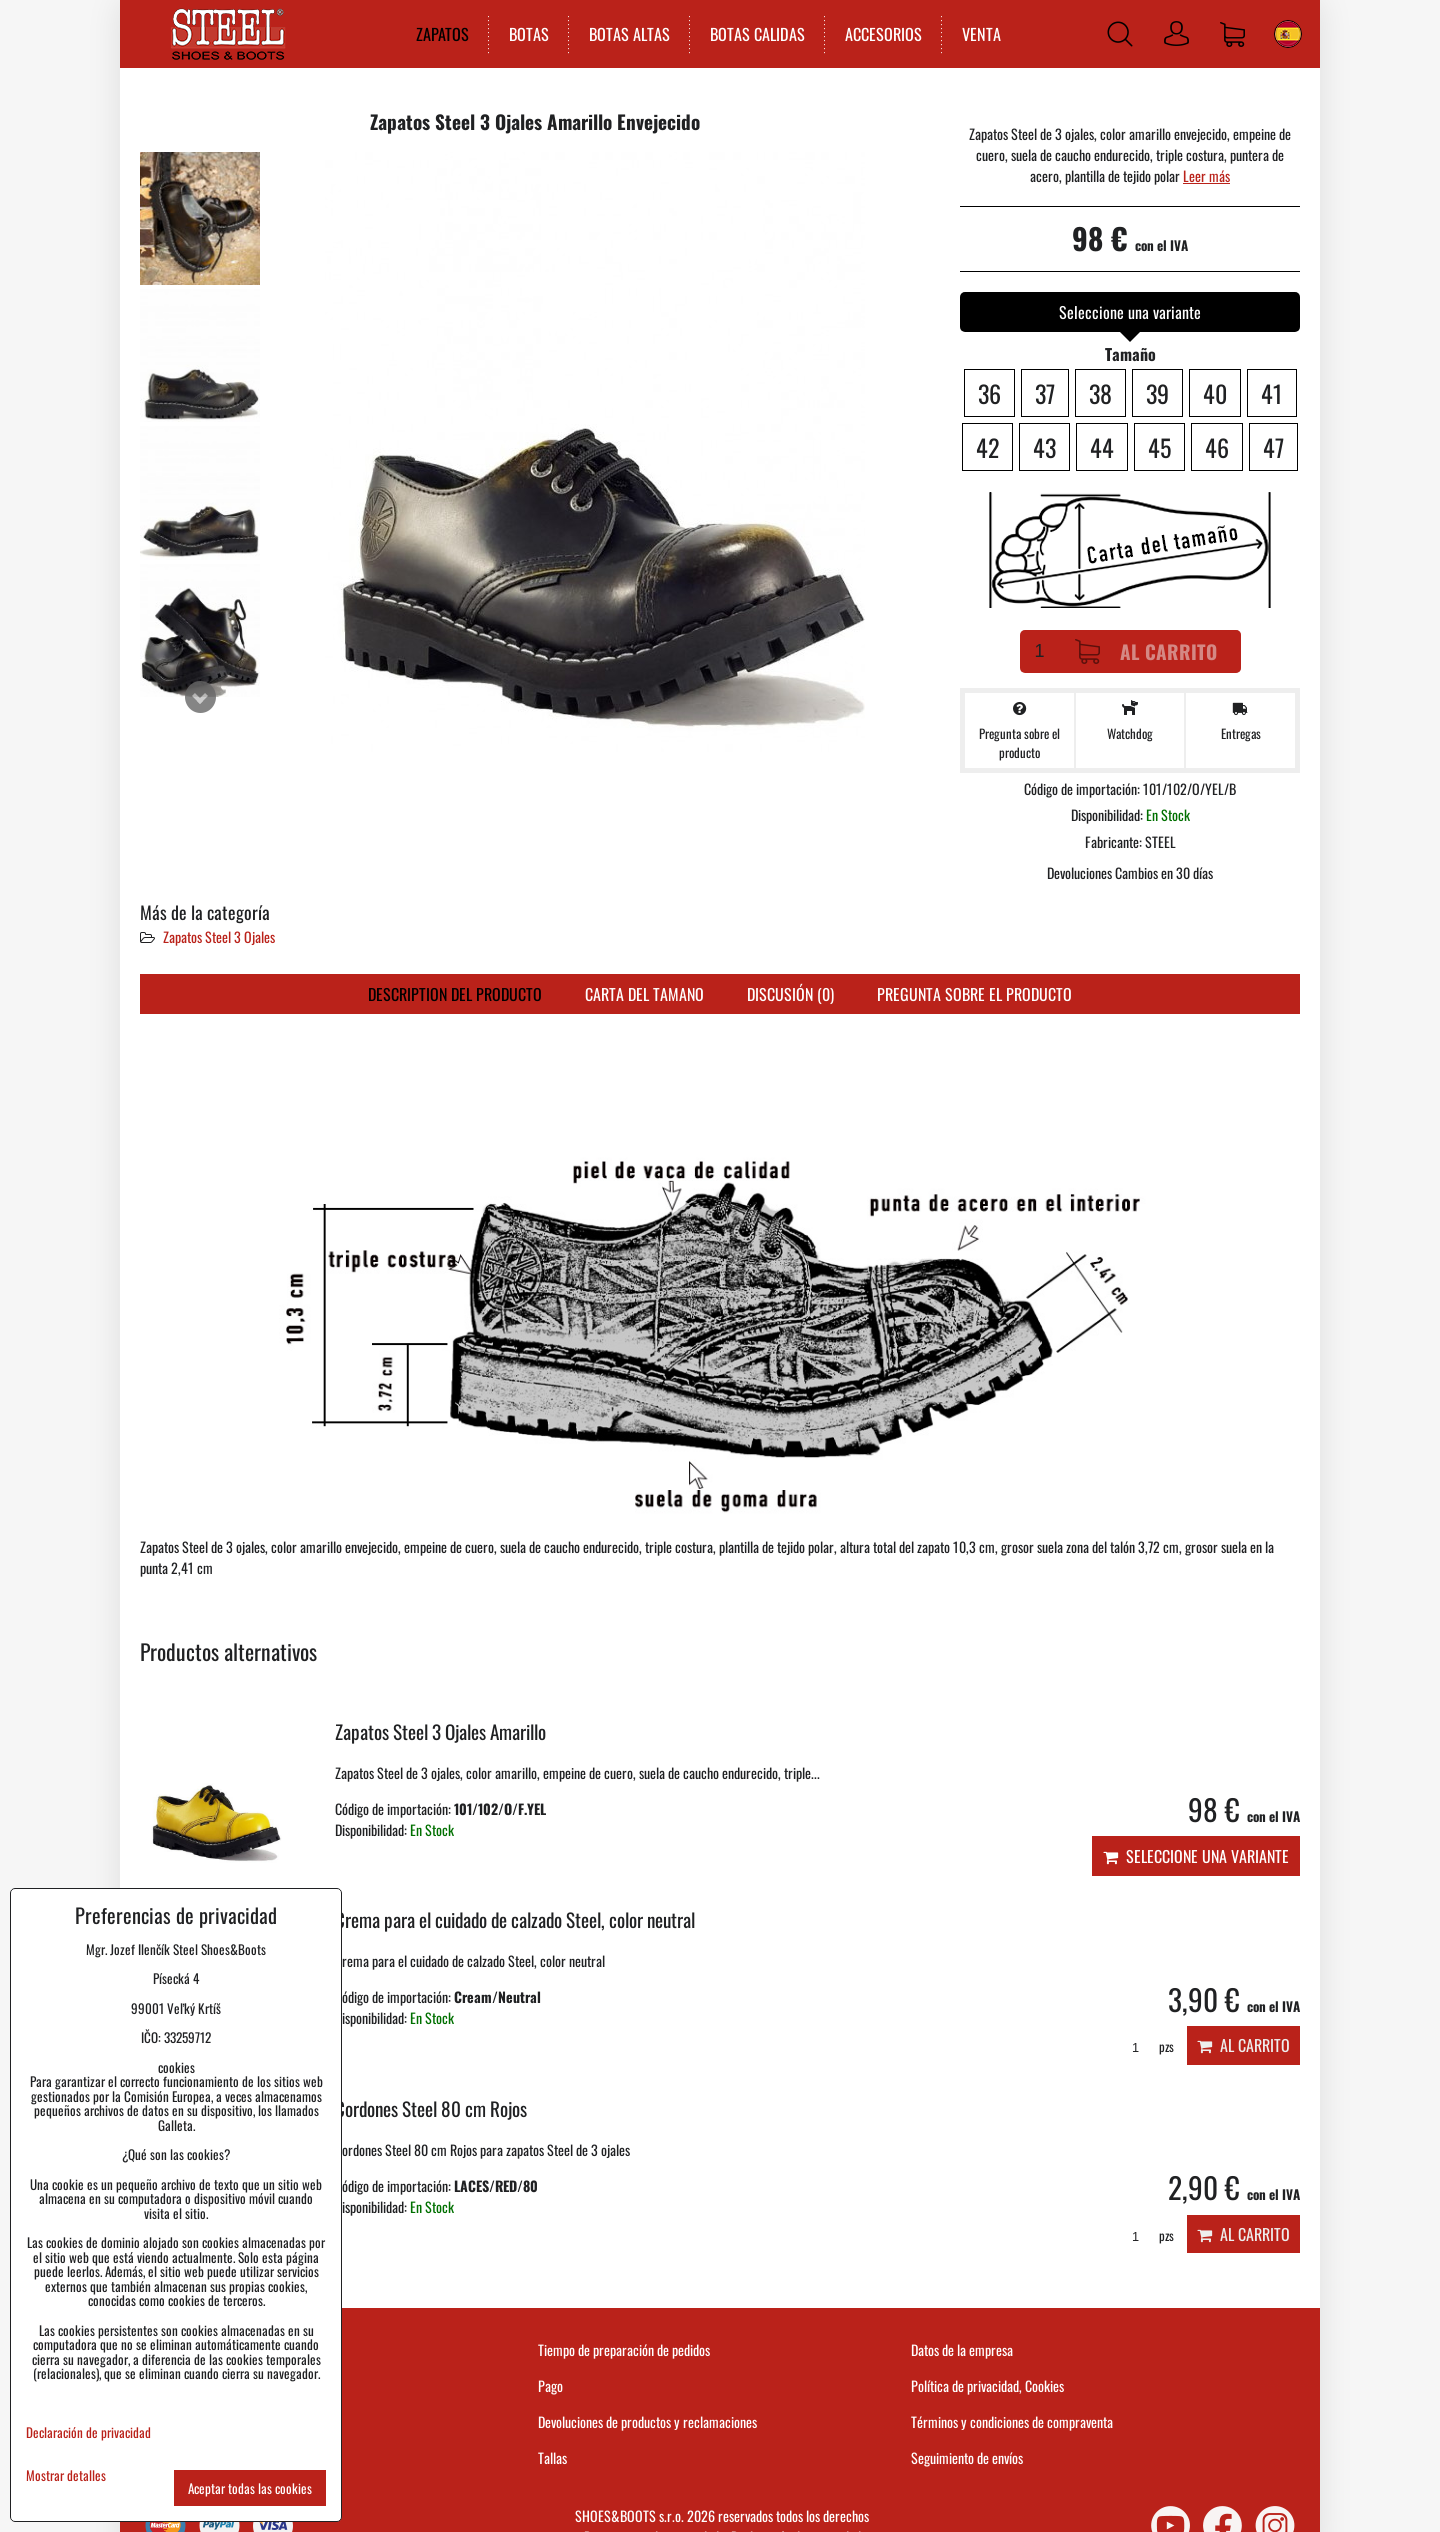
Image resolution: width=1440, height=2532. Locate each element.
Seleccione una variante (1196, 1856)
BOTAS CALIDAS (757, 34)
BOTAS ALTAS (629, 34)
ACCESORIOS (883, 34)
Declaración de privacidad (88, 2432)
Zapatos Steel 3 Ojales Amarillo (440, 1731)
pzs (1146, 2046)
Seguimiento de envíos (967, 2457)
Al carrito (1146, 651)
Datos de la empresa (962, 2349)
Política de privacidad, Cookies (987, 2385)
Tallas (552, 2457)
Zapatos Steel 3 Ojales (219, 936)
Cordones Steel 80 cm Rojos (431, 2108)
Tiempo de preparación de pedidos (624, 2349)
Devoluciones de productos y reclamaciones (647, 2421)
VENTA (981, 34)
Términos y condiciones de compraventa (1012, 2421)
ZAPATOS (442, 34)
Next (200, 697)
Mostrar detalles (66, 2475)
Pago (550, 2385)
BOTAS (529, 34)
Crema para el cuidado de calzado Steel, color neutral (515, 1919)
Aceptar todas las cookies (250, 2488)
